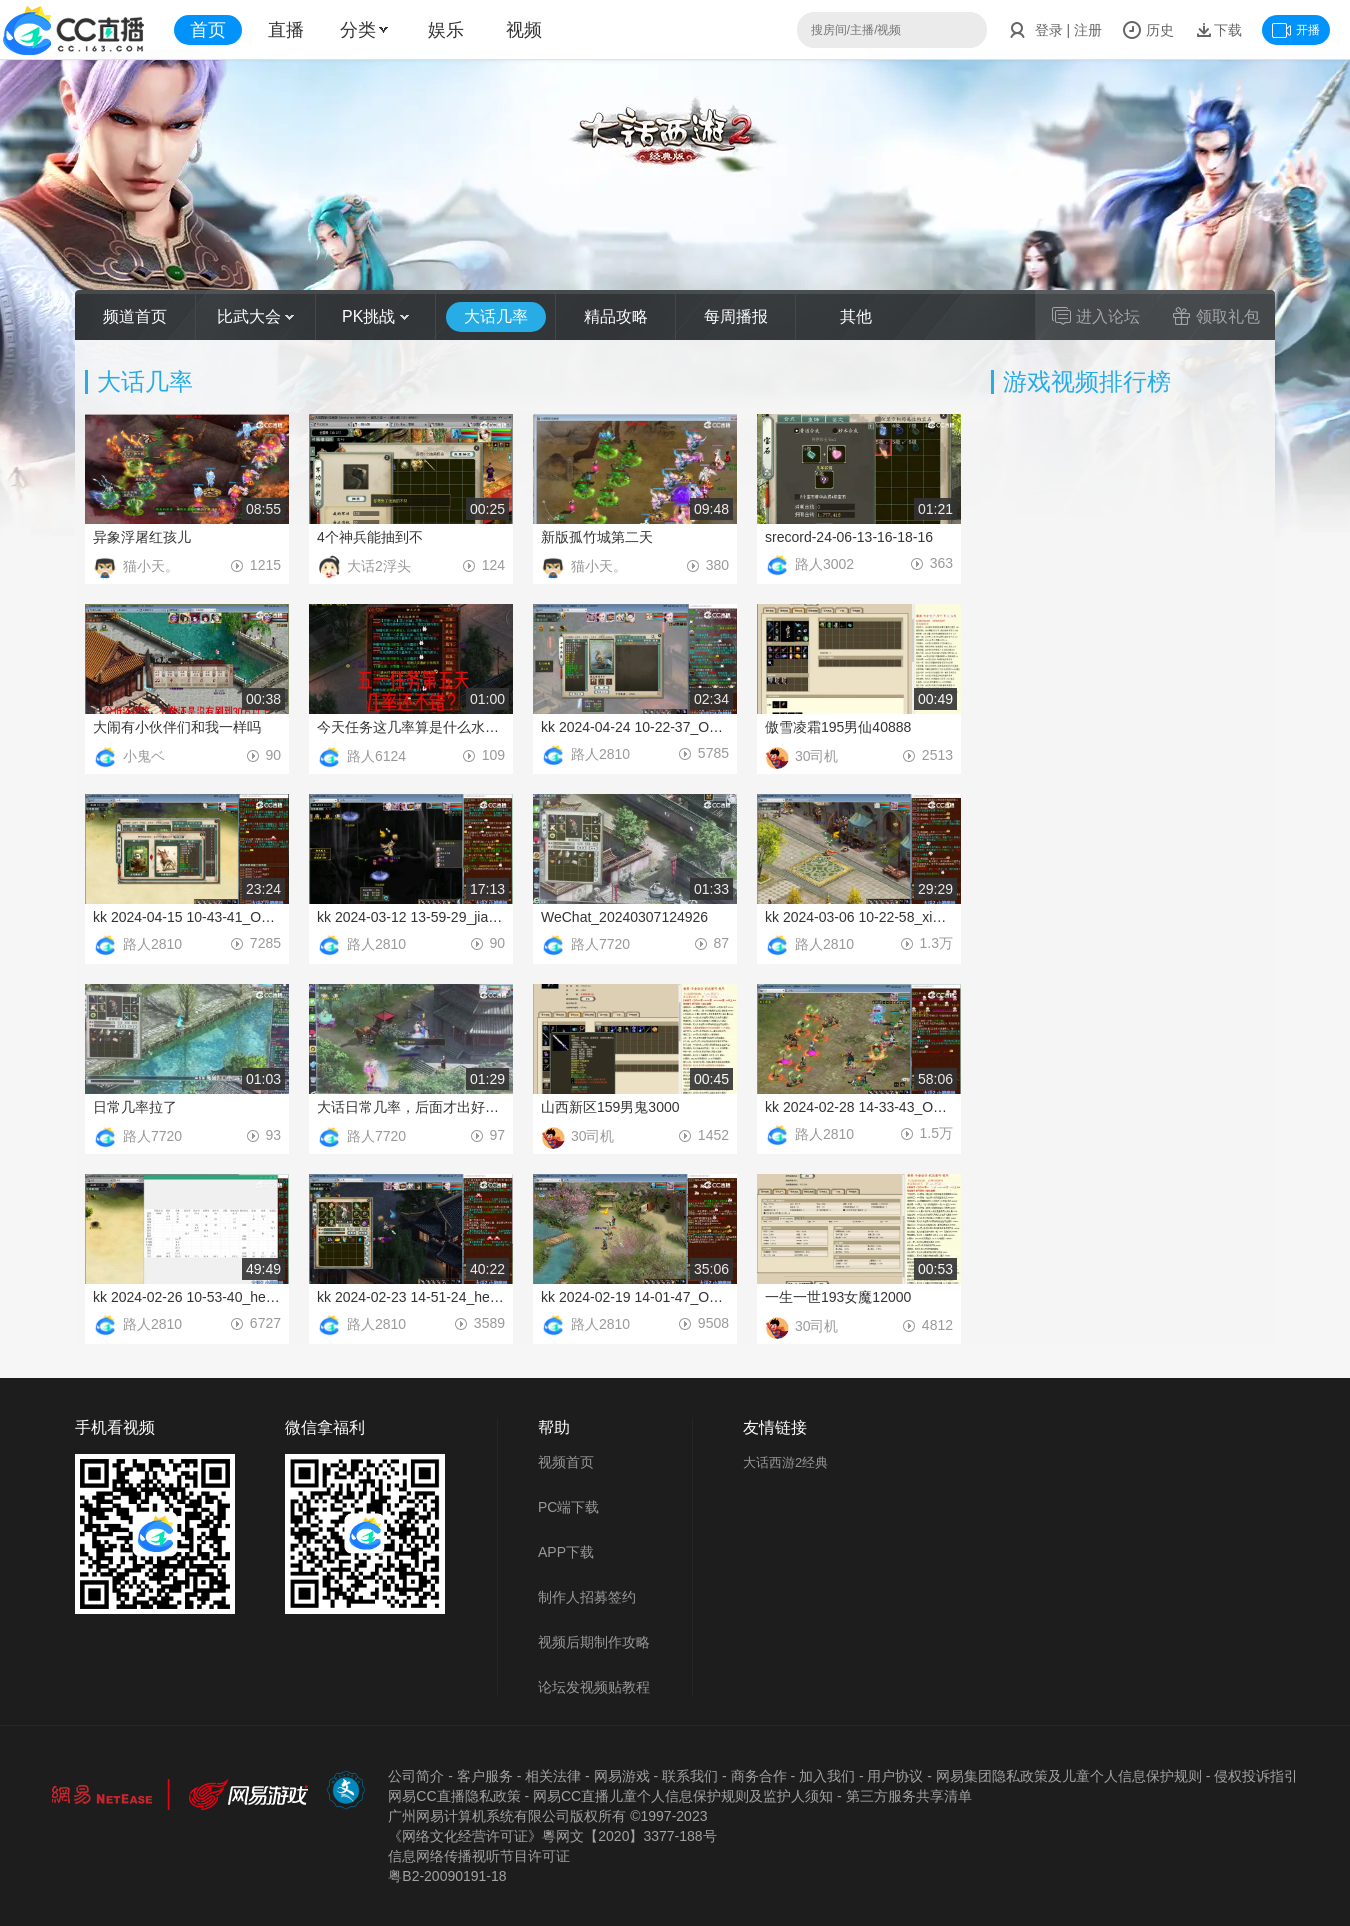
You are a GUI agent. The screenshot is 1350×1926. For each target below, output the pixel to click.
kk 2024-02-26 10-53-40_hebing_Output (187, 1297)
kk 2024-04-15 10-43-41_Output (187, 917)
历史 (1148, 30)
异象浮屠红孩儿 (142, 537)
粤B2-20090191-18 (447, 1876)
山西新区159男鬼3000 (610, 1107)
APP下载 (566, 1552)
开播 (1296, 30)
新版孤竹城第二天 (597, 537)
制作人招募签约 (587, 1597)
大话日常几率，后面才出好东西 (411, 1107)
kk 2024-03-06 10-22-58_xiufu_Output (859, 917)
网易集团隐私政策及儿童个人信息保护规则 (1069, 1776)
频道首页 (135, 316)
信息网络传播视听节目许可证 (479, 1856)
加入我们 (827, 1776)
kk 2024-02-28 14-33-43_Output (859, 1107)
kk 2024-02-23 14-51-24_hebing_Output (411, 1297)
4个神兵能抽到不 (370, 537)
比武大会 (255, 316)
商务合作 (759, 1776)
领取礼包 (1216, 316)
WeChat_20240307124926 (624, 917)
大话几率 (496, 316)
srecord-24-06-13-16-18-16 (849, 537)
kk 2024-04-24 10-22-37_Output (635, 727)
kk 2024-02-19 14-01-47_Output (635, 1297)
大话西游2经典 (785, 1462)
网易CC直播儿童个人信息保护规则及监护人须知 (683, 1796)
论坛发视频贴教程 (594, 1687)
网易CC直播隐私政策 (454, 1796)
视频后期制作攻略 (594, 1642)
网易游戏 (622, 1776)
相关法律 (553, 1776)
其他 (856, 316)
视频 (524, 30)
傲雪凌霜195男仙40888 (838, 727)
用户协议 (895, 1776)
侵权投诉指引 (1256, 1776)
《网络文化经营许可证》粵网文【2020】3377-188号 (552, 1836)
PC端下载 (568, 1507)
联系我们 (690, 1776)
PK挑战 (375, 316)
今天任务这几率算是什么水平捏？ (411, 727)
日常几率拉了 (135, 1107)
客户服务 (485, 1776)
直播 (286, 30)
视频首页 (566, 1462)
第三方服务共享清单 (909, 1796)
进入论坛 (1096, 316)
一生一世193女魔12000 (838, 1297)
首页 (208, 30)
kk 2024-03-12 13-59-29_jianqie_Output (411, 917)
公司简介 (416, 1776)
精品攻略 (616, 316)
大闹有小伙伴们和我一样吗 (177, 727)
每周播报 (736, 316)
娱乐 (446, 30)
